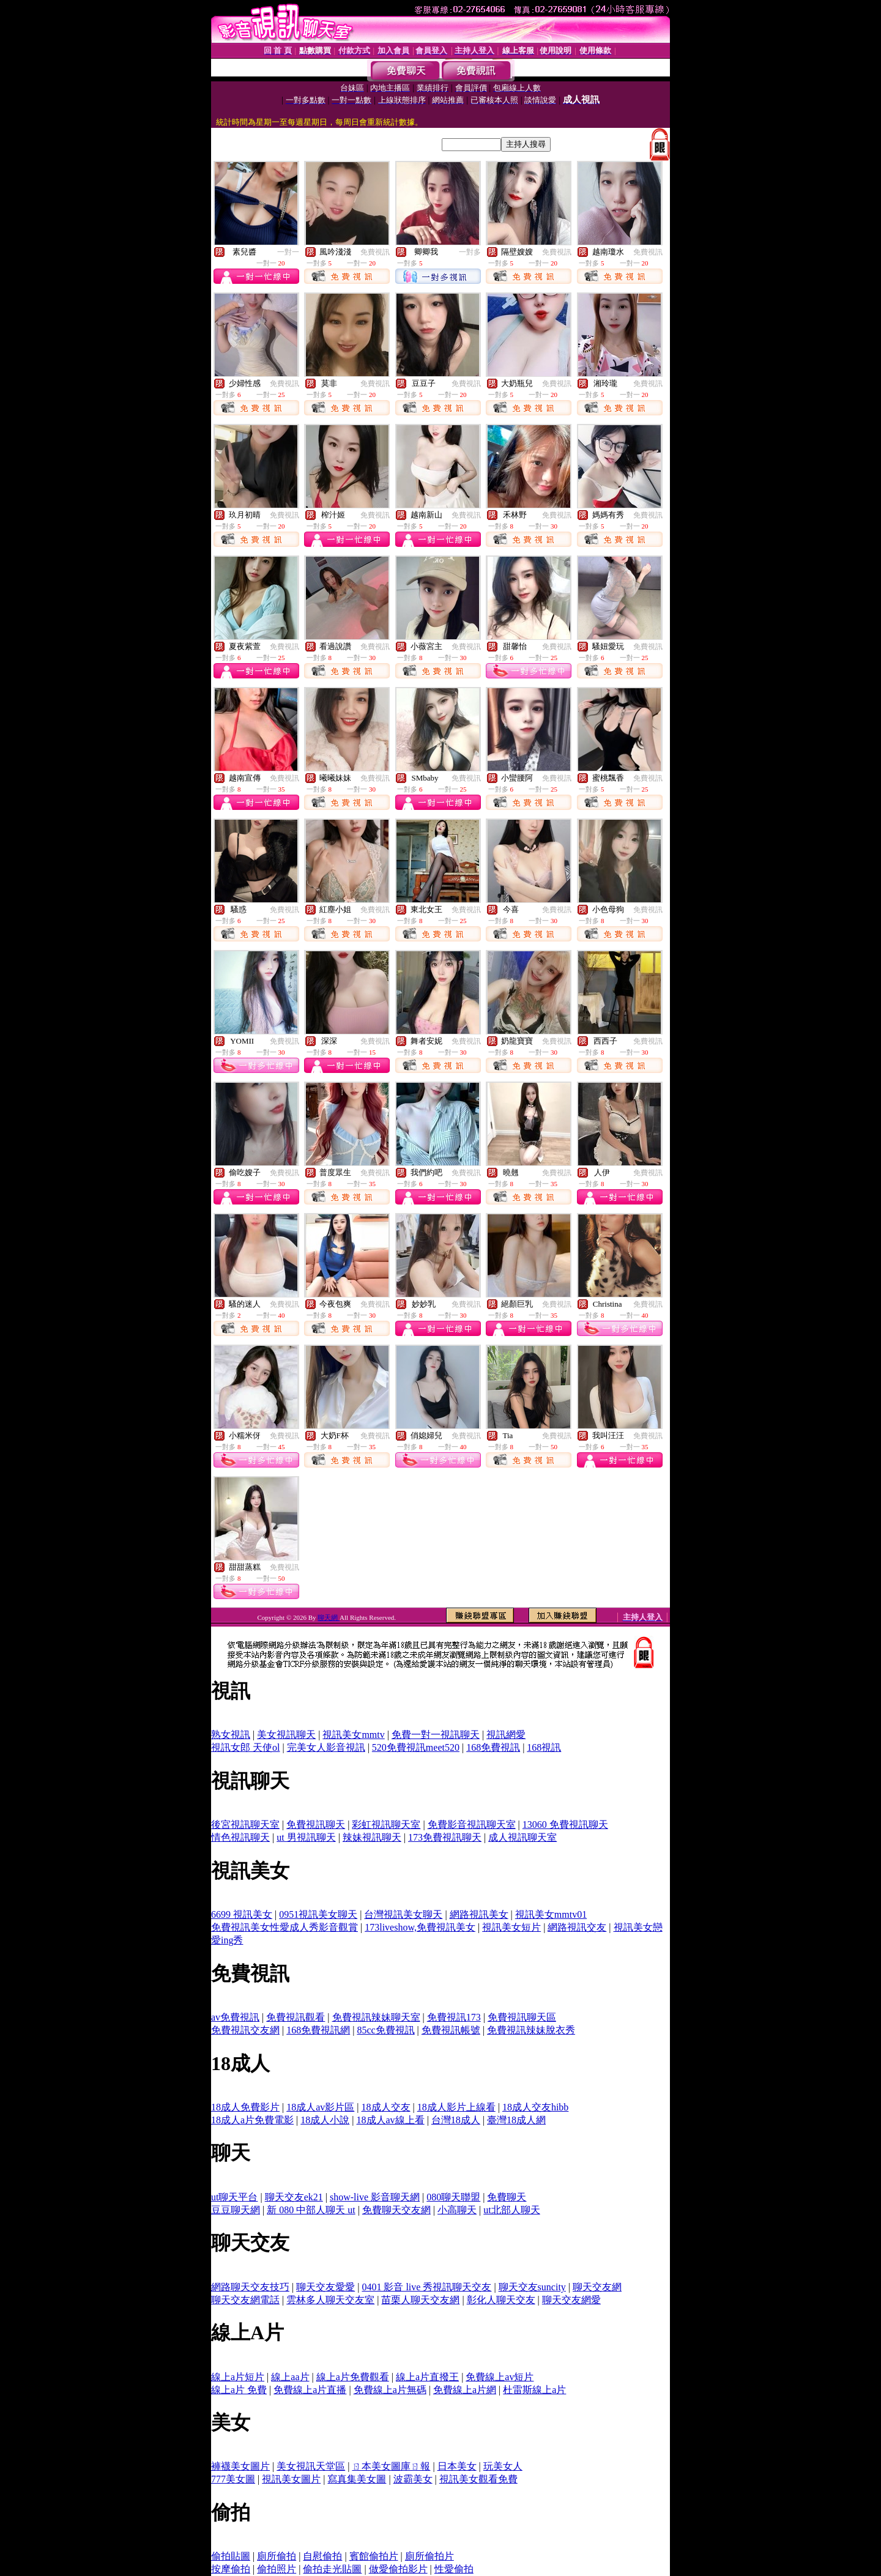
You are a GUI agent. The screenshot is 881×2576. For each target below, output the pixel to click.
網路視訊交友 (577, 1927)
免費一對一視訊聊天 (436, 1734)
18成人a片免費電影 (252, 2120)
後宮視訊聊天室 (245, 1824)
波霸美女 (413, 2479)
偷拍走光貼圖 (332, 2569)
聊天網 (329, 1617)
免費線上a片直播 (309, 2390)
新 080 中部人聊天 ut (311, 2210)
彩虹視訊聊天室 (386, 1824)
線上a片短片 (237, 2377)
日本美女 (457, 2466)
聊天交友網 (597, 2287)
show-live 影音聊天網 (375, 2197)
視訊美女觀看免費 (478, 2479)
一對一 (288, 252)
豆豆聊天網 (235, 2210)
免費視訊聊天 (315, 1824)
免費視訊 (375, 252)
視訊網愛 (506, 1734)
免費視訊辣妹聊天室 (376, 2017)
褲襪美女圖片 (240, 2466)
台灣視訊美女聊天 (403, 1914)
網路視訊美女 (479, 1914)
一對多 (470, 252)
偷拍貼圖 (230, 2556)
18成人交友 (386, 2107)
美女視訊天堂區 (311, 2466)
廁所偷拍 (276, 2556)
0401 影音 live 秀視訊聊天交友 (426, 2287)
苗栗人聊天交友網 (420, 2300)
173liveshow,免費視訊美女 (420, 1927)
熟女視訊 (230, 1734)
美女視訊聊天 (286, 1734)
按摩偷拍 (230, 2569)
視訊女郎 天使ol (245, 1747)
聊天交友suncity (532, 2287)
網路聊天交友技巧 (250, 2287)
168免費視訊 (493, 1747)
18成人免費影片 (245, 2107)
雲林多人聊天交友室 (330, 2300)
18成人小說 (324, 2120)
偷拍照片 (276, 2569)
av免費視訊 (235, 2017)
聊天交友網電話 (245, 2300)
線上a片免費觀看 (352, 2377)
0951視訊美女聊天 (318, 1914)
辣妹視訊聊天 (372, 1837)
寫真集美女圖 (356, 2479)
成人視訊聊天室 (522, 1837)
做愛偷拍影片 (398, 2569)
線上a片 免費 (239, 2390)
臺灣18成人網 (516, 2120)
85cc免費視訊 (385, 2030)
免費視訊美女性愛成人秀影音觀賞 (284, 1927)
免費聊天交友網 (396, 2210)
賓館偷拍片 (373, 2556)
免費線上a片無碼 (390, 2390)
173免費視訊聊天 (444, 1837)
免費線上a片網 (464, 2390)
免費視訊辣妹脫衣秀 (531, 2030)
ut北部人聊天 (511, 2210)
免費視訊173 (454, 2017)
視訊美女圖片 (291, 2479)
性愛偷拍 (454, 2569)
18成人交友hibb (535, 2107)
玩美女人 (502, 2466)
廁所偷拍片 (429, 2556)
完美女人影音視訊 (326, 1747)
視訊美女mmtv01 (551, 1914)
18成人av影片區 (320, 2107)
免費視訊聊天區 (522, 2017)
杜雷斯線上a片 (534, 2390)
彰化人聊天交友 (501, 2300)
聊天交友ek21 (294, 2197)
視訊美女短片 (511, 1927)
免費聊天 (506, 2197)
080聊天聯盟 (453, 2197)
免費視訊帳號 (451, 2030)
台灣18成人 (455, 2120)
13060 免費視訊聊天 (565, 1824)
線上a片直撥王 (427, 2377)
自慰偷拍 (322, 2556)
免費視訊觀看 (295, 2017)
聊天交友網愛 (571, 2300)
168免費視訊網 (318, 2030)
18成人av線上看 (391, 2120)
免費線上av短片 (499, 2377)
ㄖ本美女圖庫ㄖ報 (391, 2466)
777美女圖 (233, 2479)
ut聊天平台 (234, 2197)
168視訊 (544, 1747)
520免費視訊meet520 (415, 1747)
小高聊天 (457, 2210)
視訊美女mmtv (353, 1734)
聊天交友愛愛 (325, 2287)
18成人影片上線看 (456, 2107)
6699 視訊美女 (241, 1914)
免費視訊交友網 (245, 2030)
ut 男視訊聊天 (306, 1837)
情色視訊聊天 (240, 1837)
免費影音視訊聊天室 (472, 1824)
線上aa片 (290, 2377)
